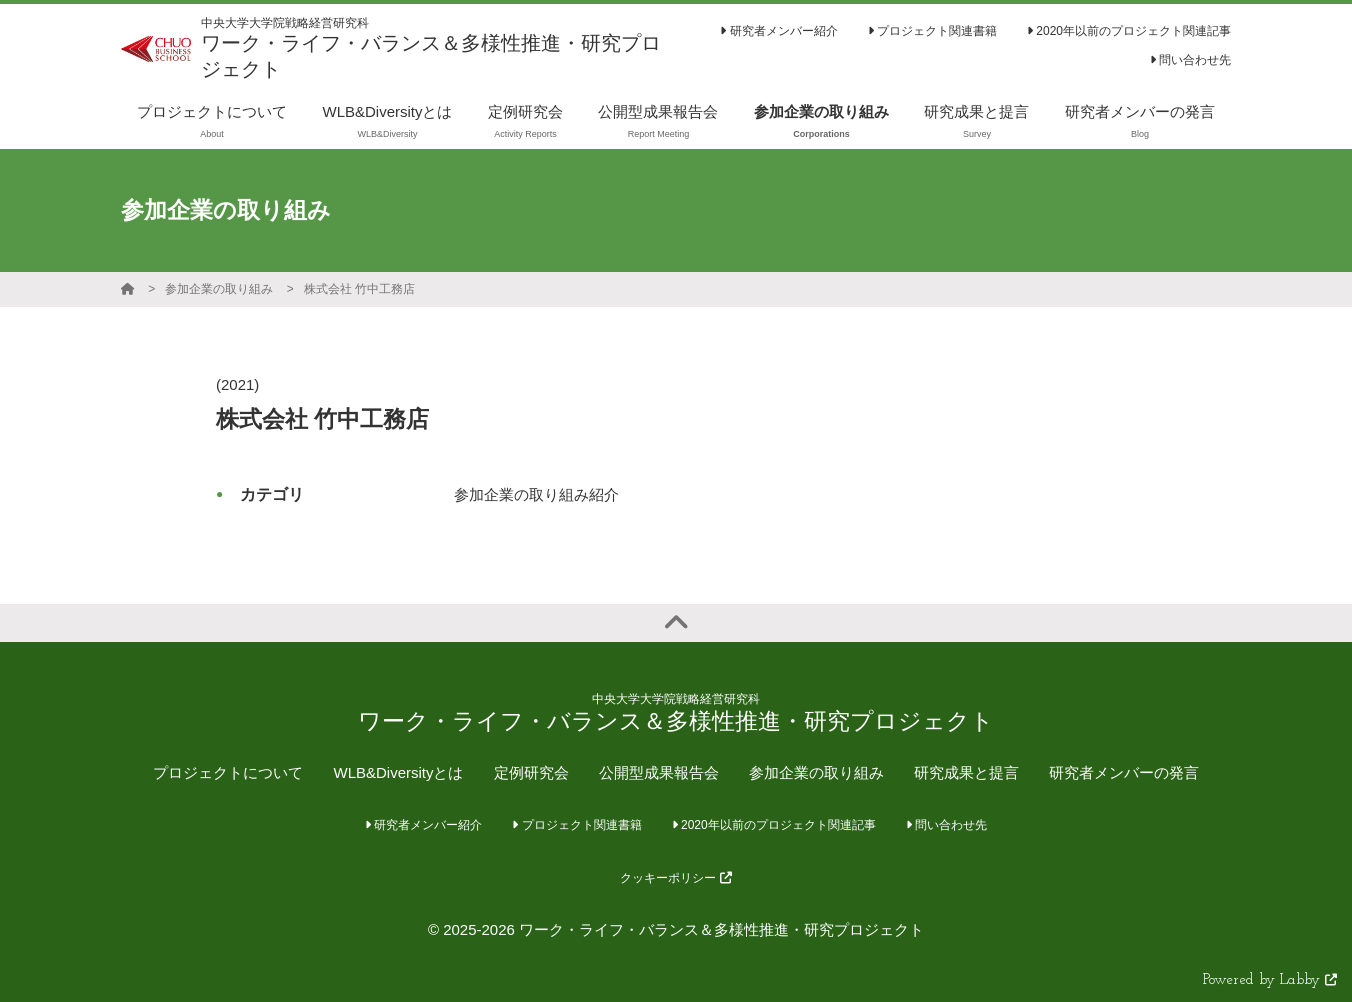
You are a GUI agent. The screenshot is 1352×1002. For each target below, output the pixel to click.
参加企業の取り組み (219, 289)
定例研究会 (531, 772)
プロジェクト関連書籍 (932, 31)
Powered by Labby (1270, 980)
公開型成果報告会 (659, 772)
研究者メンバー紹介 (778, 31)
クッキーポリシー (675, 878)
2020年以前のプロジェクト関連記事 (1129, 31)
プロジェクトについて (228, 772)
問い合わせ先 (1190, 60)
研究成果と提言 (966, 772)
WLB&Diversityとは (398, 772)
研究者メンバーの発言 (1124, 772)
